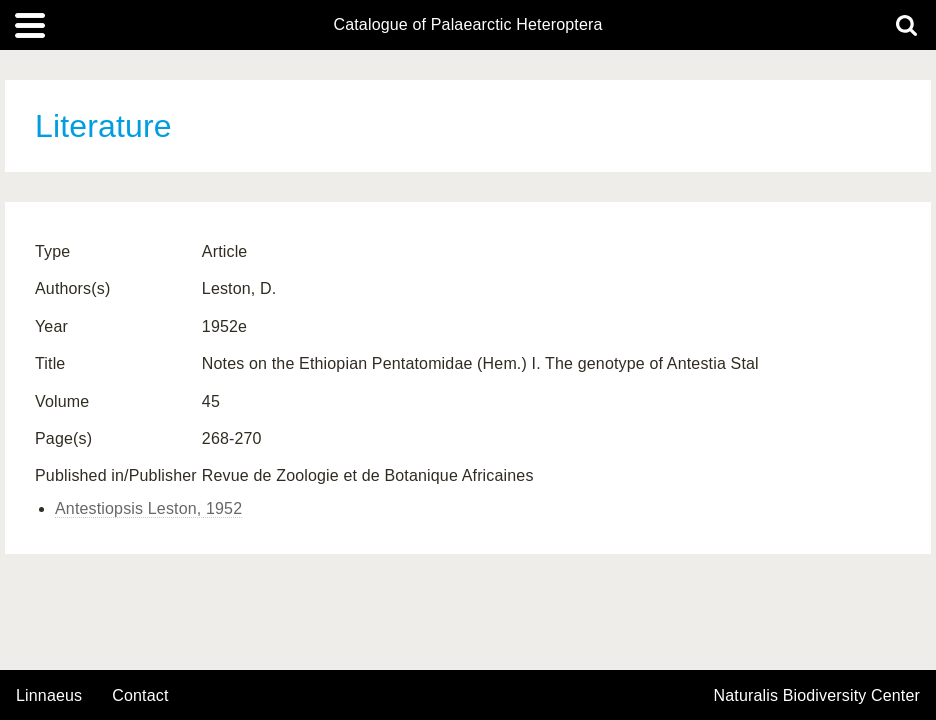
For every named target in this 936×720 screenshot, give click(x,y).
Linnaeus (49, 696)
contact (140, 695)
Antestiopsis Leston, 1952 (148, 508)
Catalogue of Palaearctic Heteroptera (467, 25)
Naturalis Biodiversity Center (817, 696)
